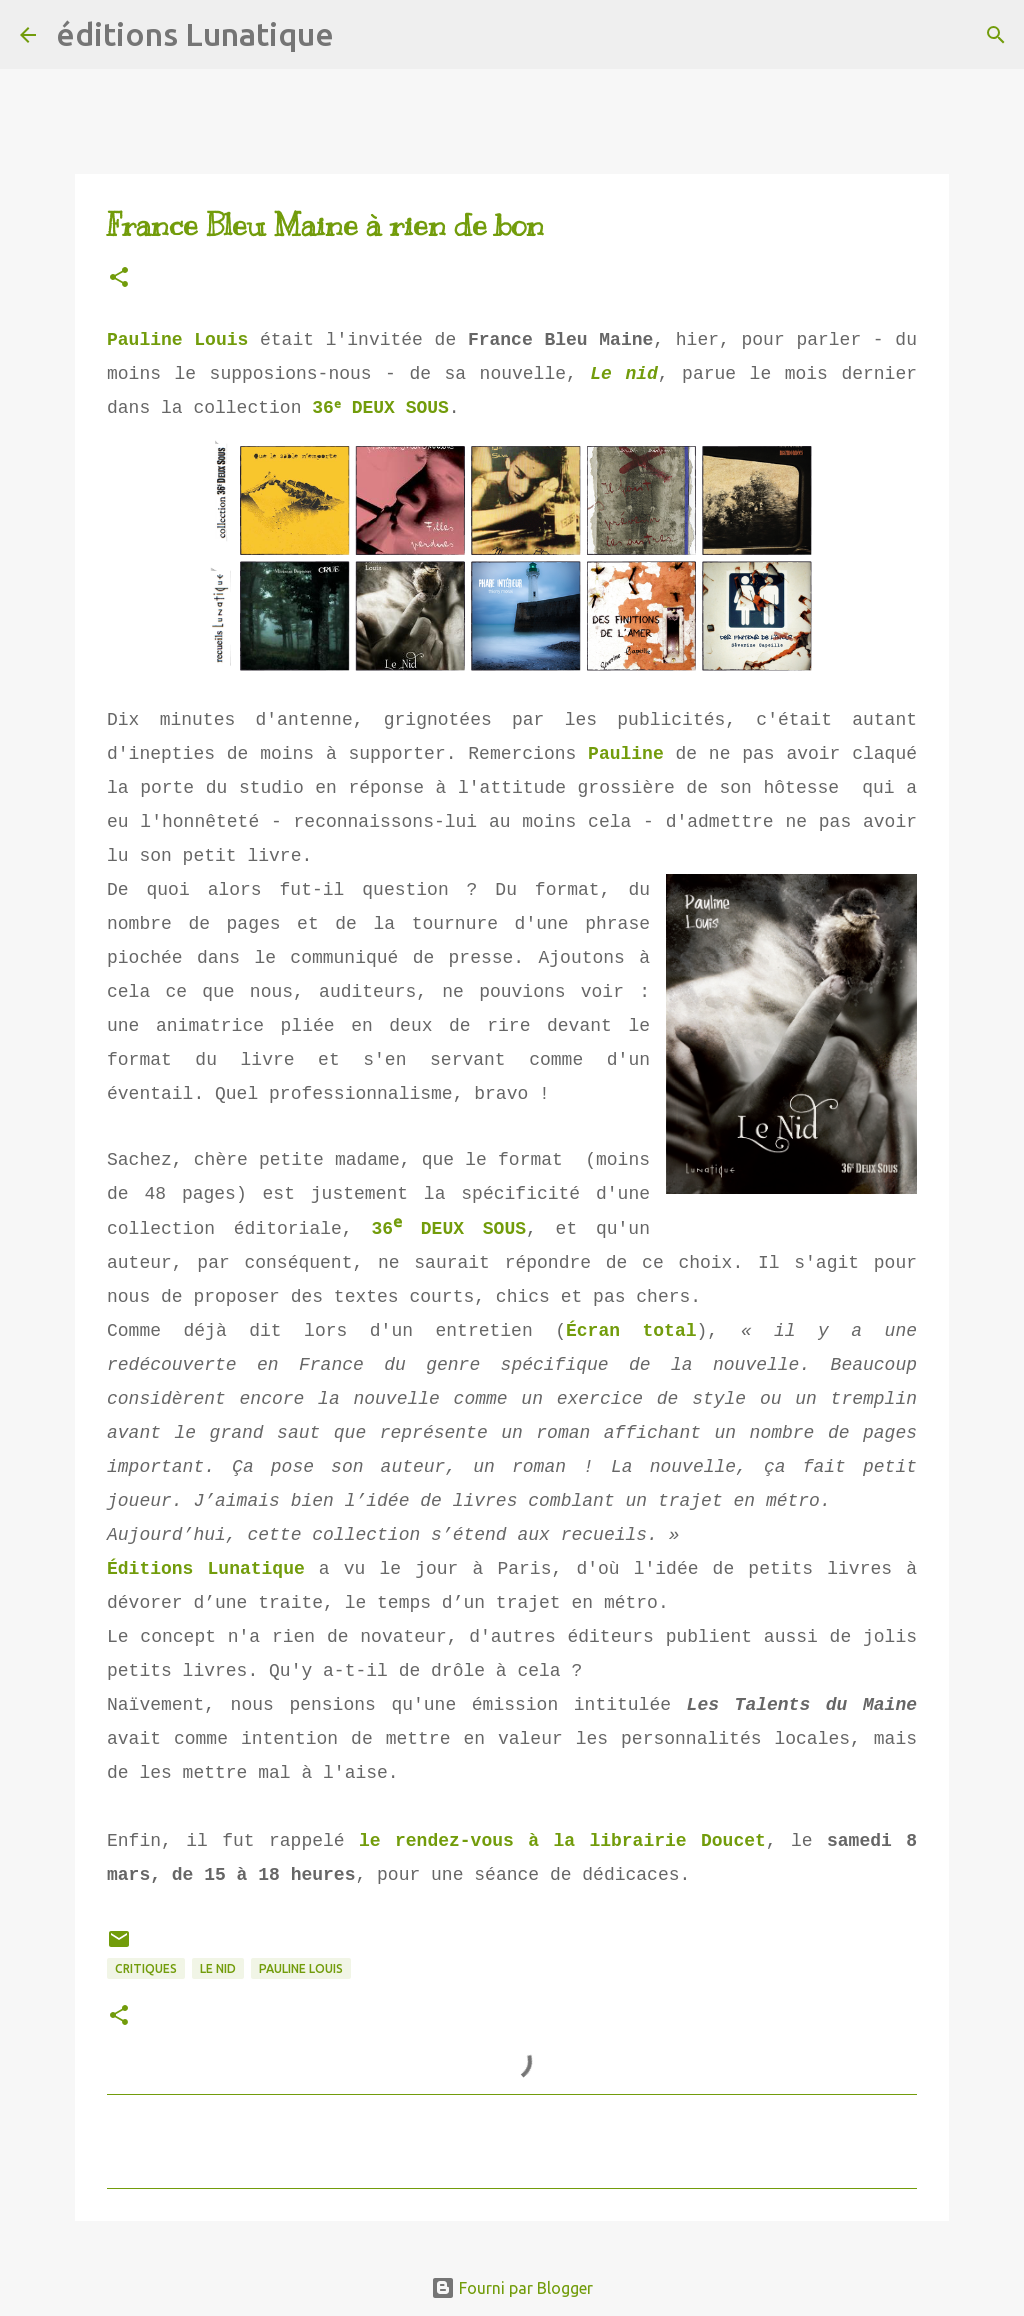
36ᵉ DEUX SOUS (382, 408)
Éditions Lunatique (206, 1569)
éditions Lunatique (195, 34)
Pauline (626, 754)
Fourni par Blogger (512, 2288)
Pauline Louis (177, 340)
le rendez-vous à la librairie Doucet (562, 1841)
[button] (119, 278)
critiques (146, 1968)
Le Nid (218, 1968)
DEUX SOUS (467, 1229)
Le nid (624, 374)
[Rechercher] (362, 35)
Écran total (631, 1331)
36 (381, 1229)
